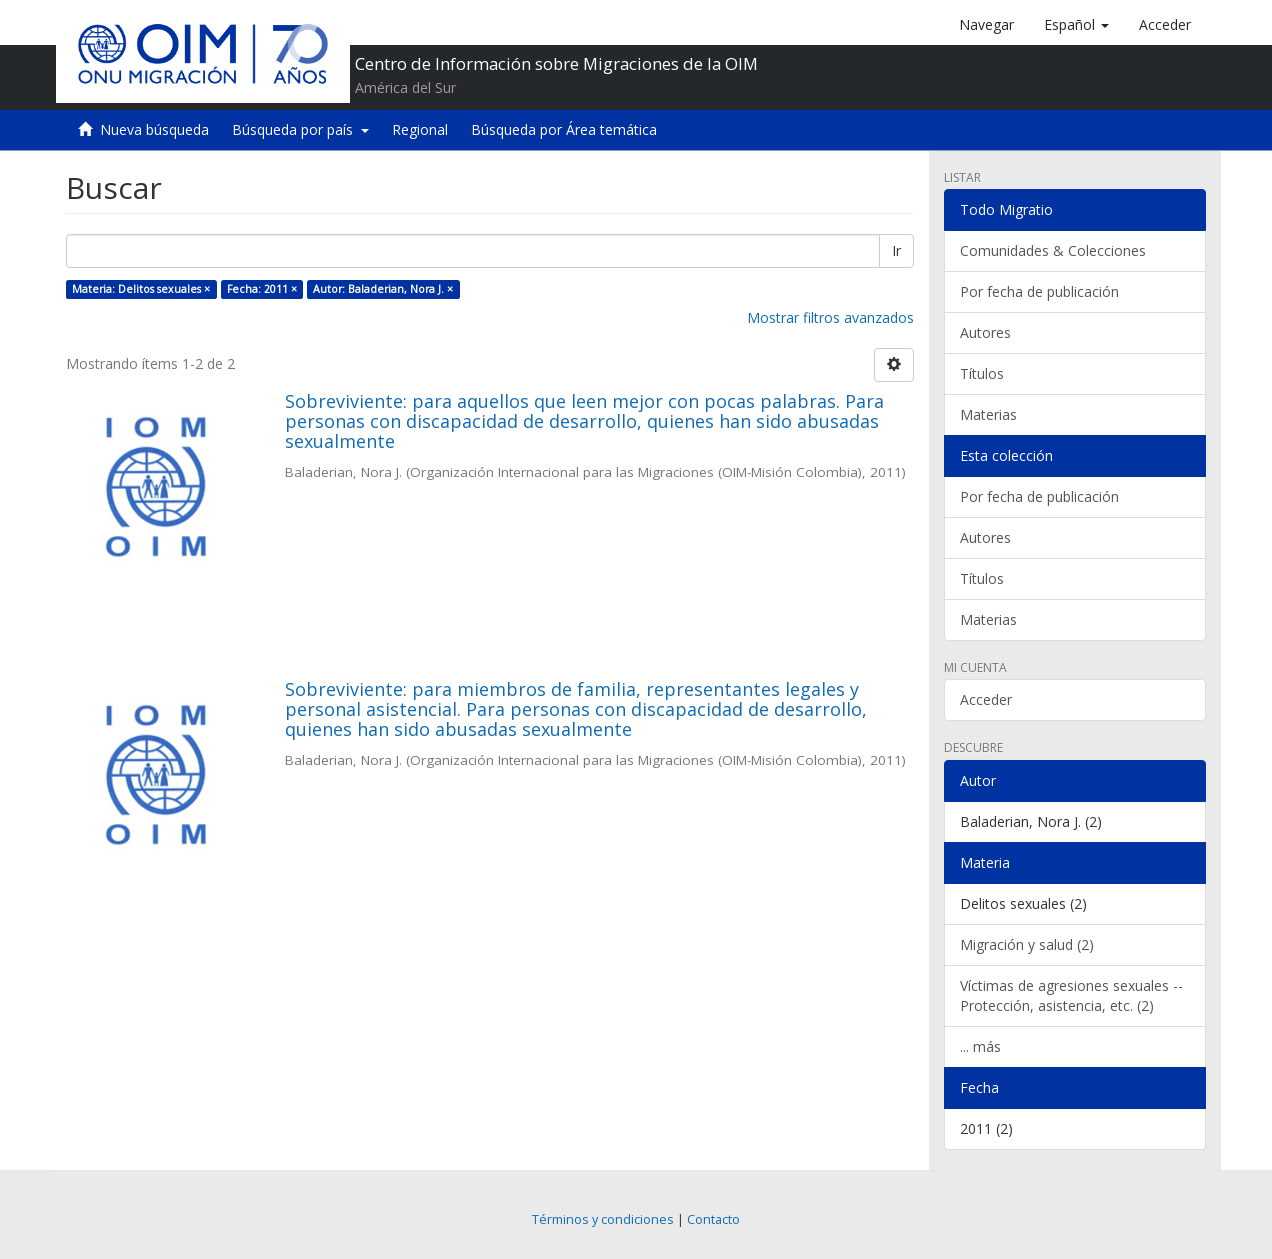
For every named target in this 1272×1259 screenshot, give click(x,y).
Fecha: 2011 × (262, 289)
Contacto (713, 1219)
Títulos (982, 373)
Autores (985, 332)
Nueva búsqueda (154, 129)
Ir (896, 250)
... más (980, 1046)
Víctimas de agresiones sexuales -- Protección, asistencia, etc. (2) (1071, 995)
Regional (420, 129)
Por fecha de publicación (1039, 291)
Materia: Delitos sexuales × (141, 289)
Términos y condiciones (603, 1219)
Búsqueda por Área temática (564, 129)
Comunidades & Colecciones (1053, 250)
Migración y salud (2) (1027, 944)
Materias (988, 414)
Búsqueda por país (300, 129)
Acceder (986, 699)
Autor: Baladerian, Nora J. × (383, 289)
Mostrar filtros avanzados (830, 317)
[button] (1076, 25)
